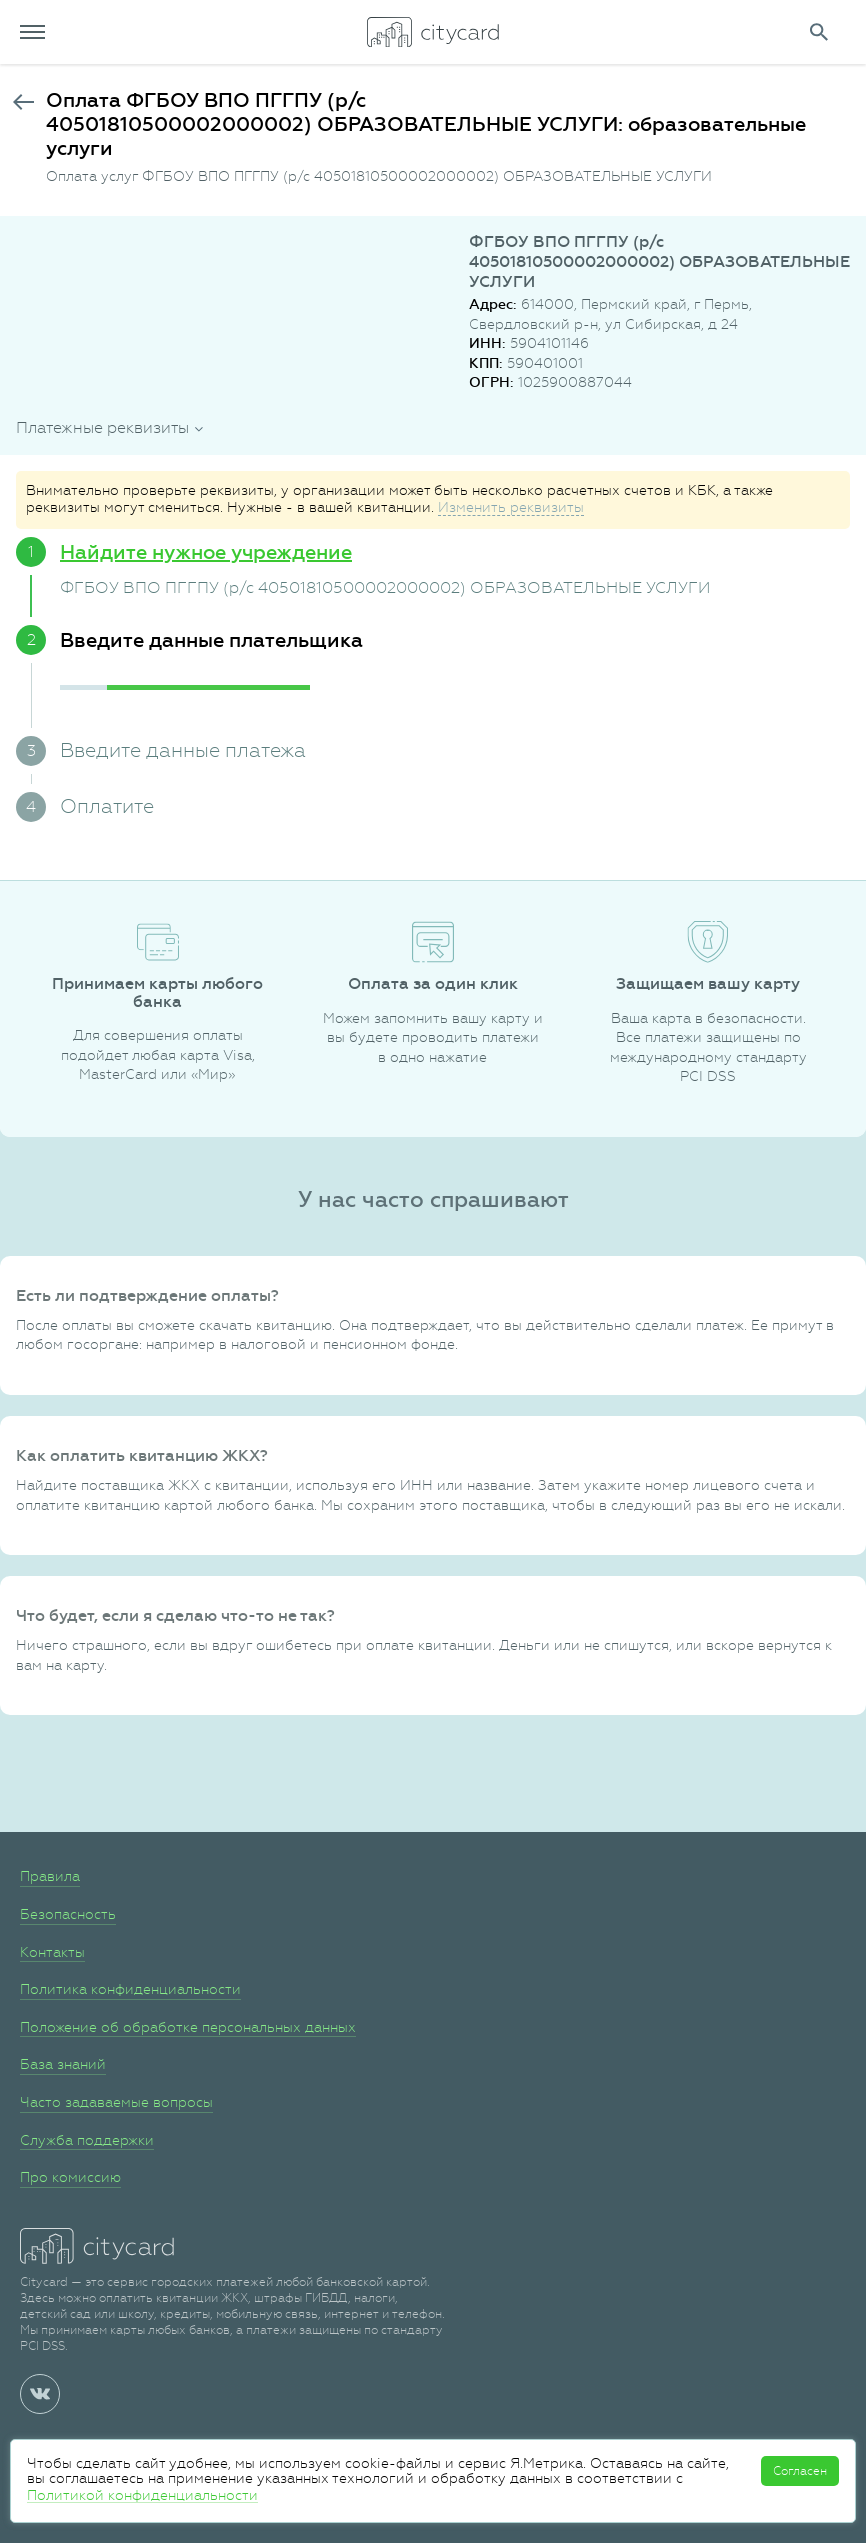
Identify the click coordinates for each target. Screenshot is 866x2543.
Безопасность (68, 1914)
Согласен (800, 2471)
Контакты (52, 1952)
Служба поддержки (87, 2140)
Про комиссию (70, 2177)
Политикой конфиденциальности (142, 2495)
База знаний (63, 2064)
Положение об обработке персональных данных (188, 2027)
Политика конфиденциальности (130, 1989)
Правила (50, 1876)
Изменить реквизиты (511, 507)
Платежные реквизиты (102, 427)
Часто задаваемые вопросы (116, 2102)
